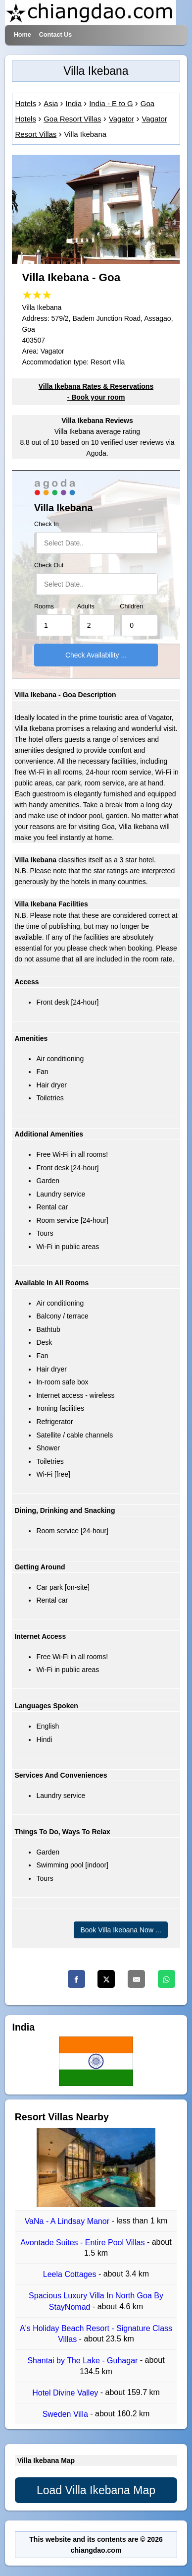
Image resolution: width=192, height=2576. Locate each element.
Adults (86, 606)
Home (22, 34)
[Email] (136, 1979)
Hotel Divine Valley (66, 2393)
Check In (46, 524)
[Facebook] (76, 1979)
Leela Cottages (70, 2274)
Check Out (49, 565)
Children (131, 606)
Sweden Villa (67, 2414)
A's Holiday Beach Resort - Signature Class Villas (96, 2333)
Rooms (44, 606)
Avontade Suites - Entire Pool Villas (83, 2242)
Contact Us (55, 34)
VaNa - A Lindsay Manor (68, 2221)
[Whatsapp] (166, 1979)
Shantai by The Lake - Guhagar (83, 2361)
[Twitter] (106, 1979)
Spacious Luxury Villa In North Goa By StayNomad (96, 2301)
